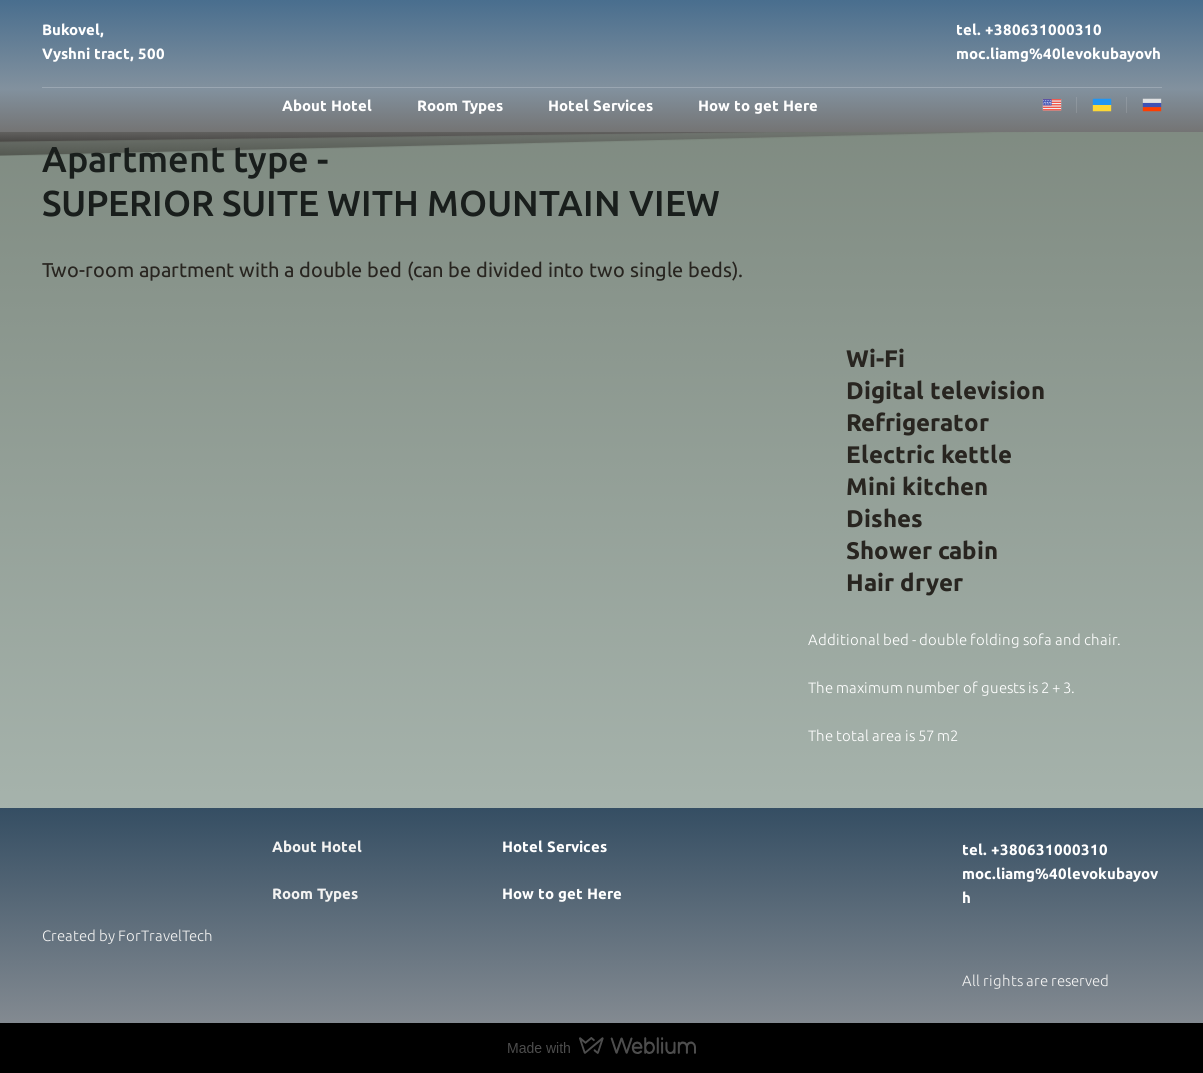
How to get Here (758, 105)
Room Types (460, 105)
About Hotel (327, 105)
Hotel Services (600, 105)
